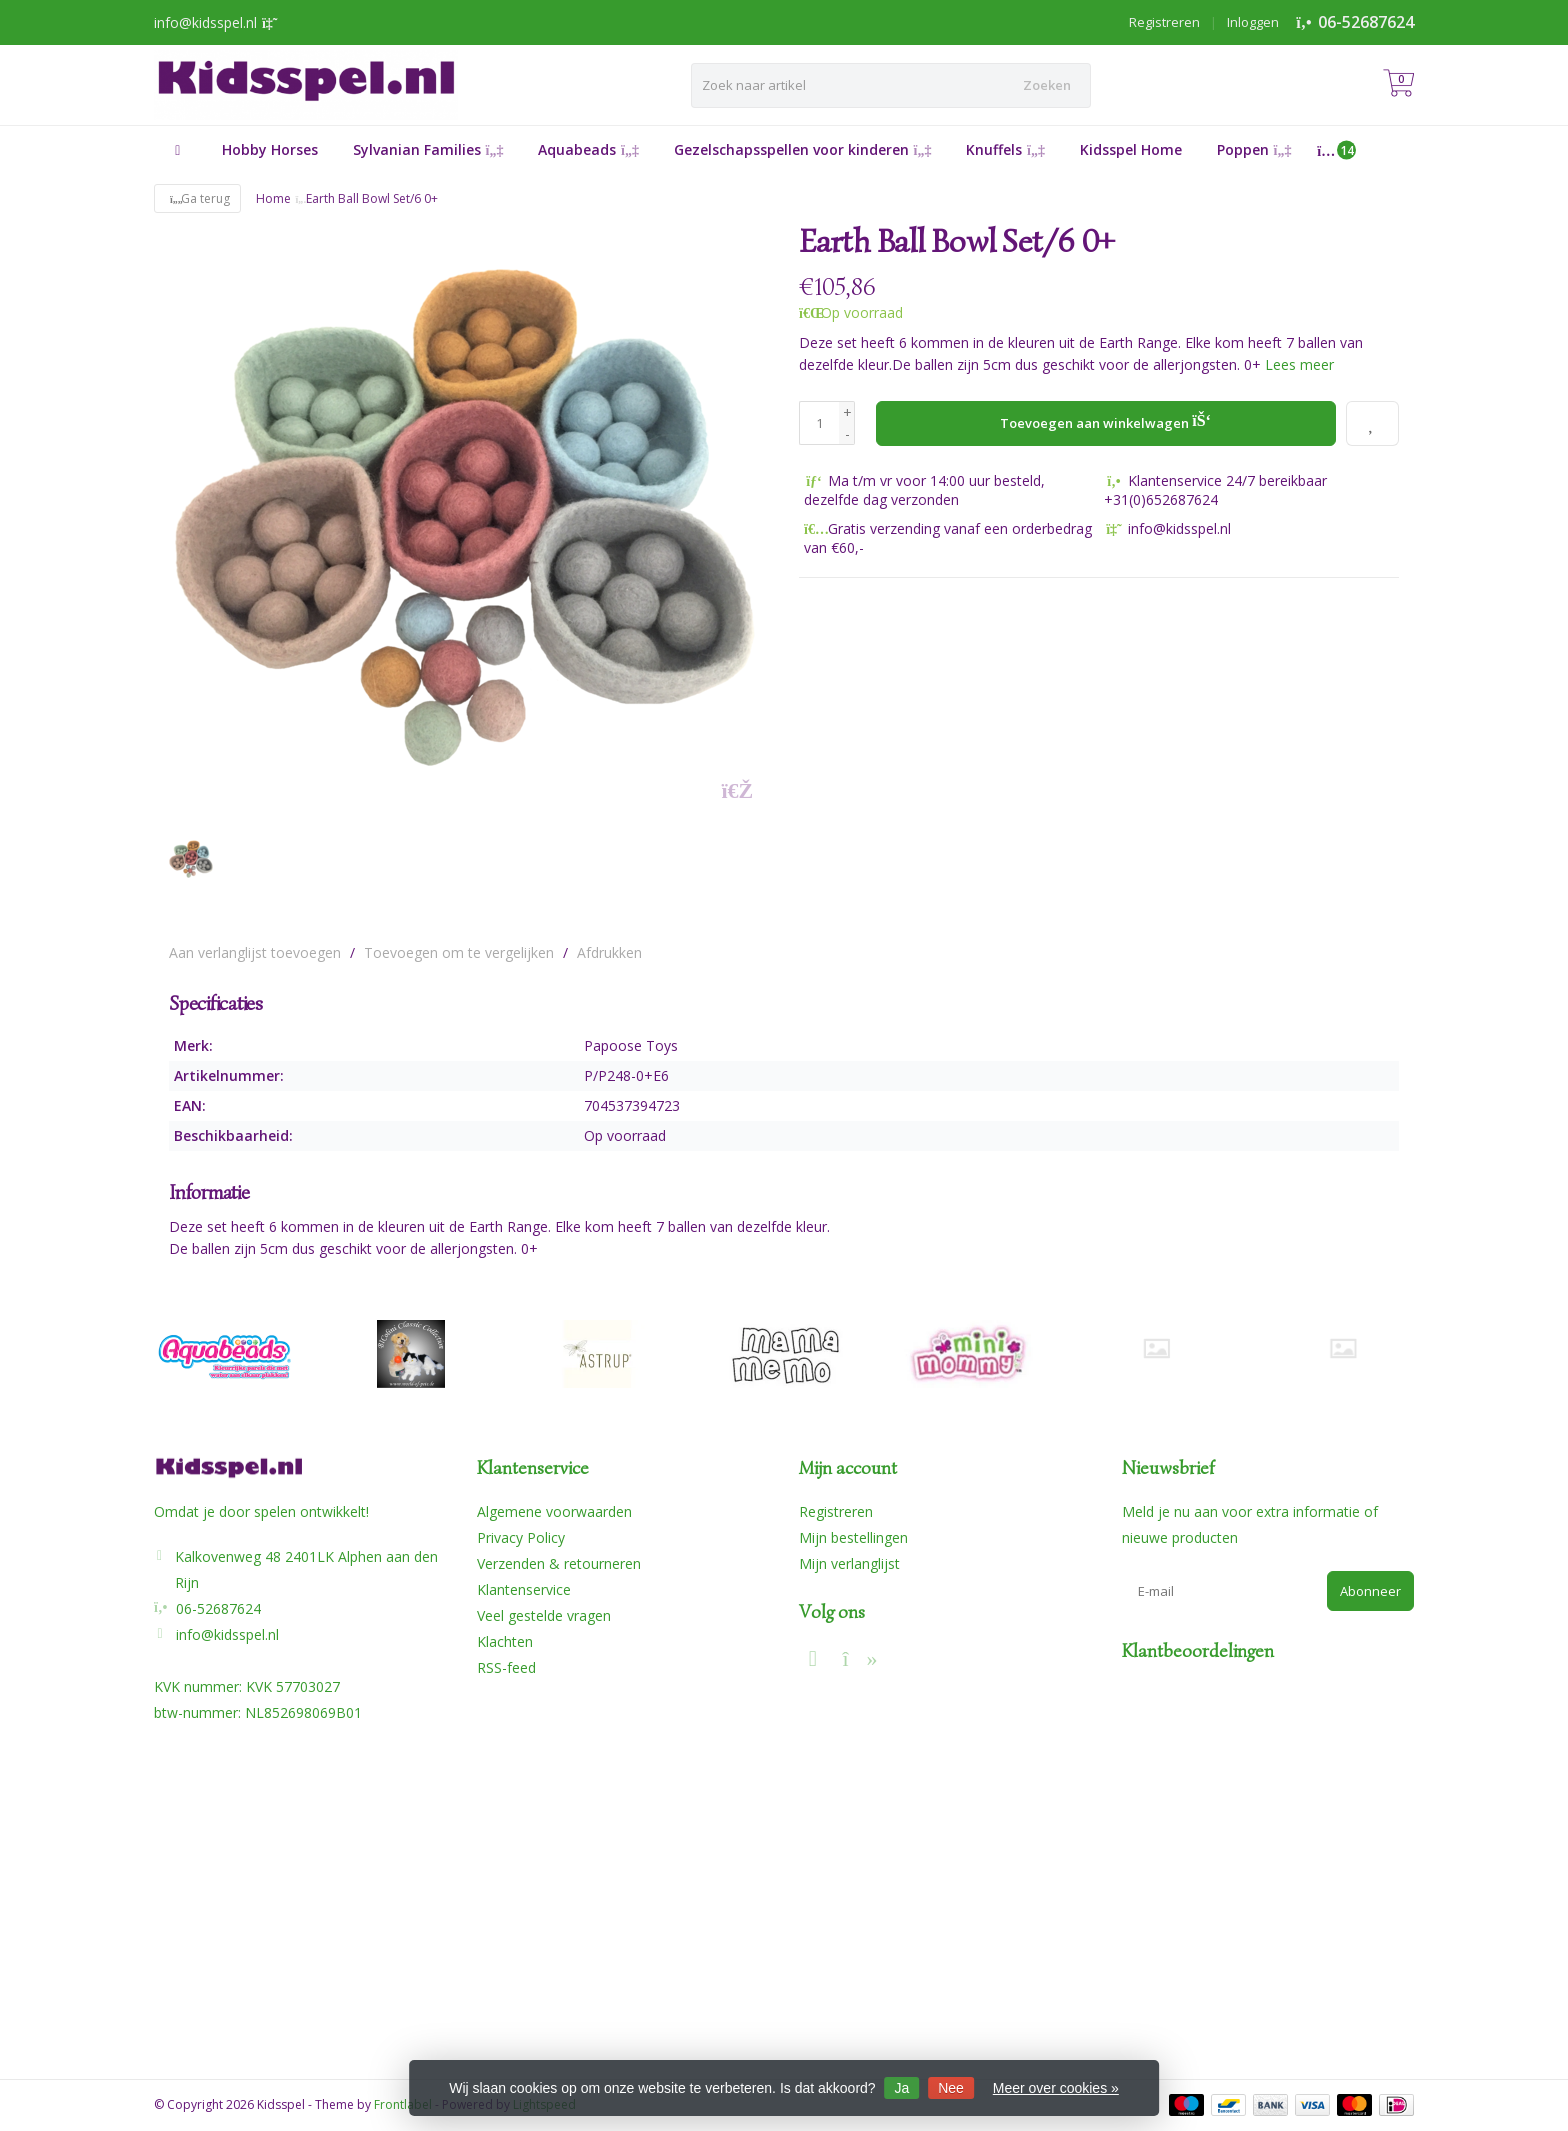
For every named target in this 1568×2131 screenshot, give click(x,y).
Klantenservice (524, 1589)
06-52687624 (1366, 22)
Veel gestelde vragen (544, 1615)
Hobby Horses (270, 149)
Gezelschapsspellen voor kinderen (803, 149)
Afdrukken (609, 952)
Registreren (1164, 22)
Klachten (505, 1641)
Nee (951, 2088)
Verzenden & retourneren (559, 1563)
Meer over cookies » (1056, 2088)
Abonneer (1370, 1591)
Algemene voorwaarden (554, 1511)
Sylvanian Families (428, 149)
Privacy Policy (521, 1537)
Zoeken (1047, 85)
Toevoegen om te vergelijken (459, 952)
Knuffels (1005, 149)
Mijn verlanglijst (849, 1563)
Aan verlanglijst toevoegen (255, 952)
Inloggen (1253, 22)
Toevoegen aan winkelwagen (1106, 421)
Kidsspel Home (1131, 149)
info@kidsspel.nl (227, 1634)
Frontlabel (403, 2104)
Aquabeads (588, 149)
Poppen (1254, 149)
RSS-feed (506, 1667)
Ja (902, 2088)
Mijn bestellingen (853, 1537)
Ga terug (197, 198)
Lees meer (1299, 364)
